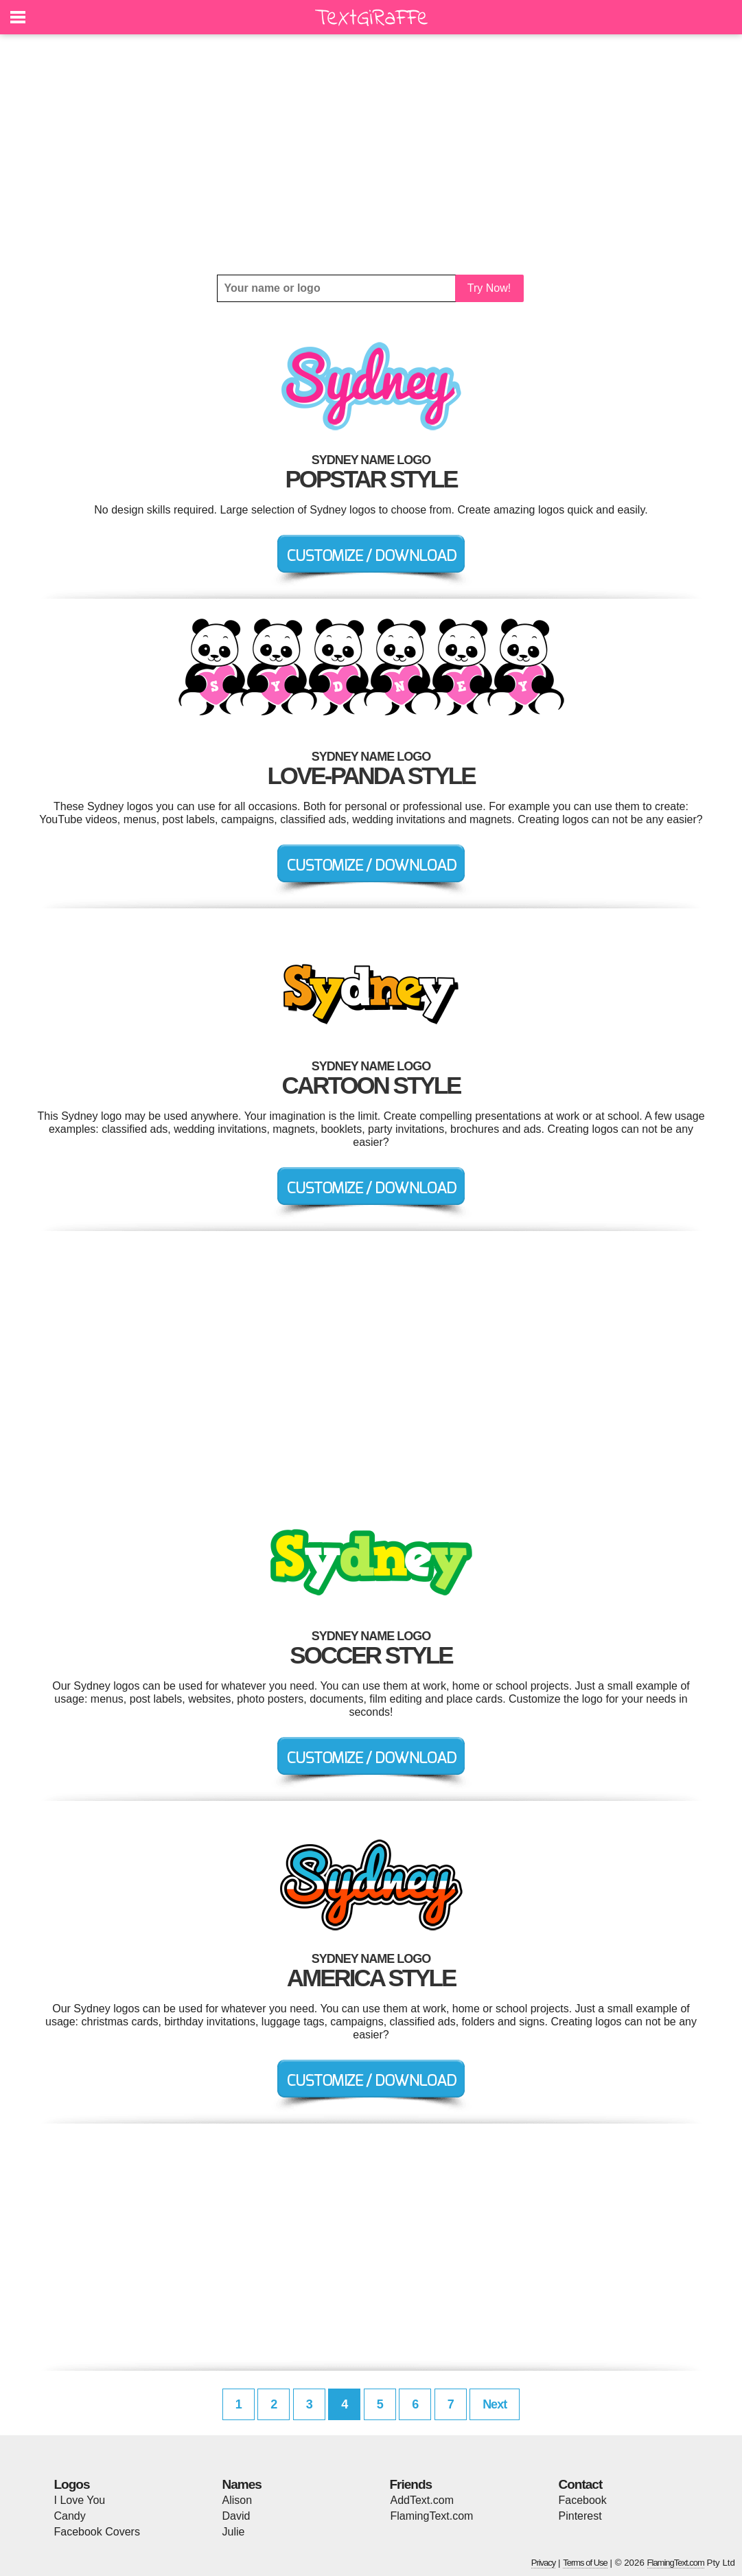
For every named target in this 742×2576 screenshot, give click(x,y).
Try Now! (489, 288)
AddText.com (422, 2500)
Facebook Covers (97, 2532)
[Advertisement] (371, 154)
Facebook (583, 2500)
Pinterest (580, 2516)
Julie (233, 2532)
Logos (72, 2484)
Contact (581, 2484)
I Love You (80, 2500)
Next (495, 2404)
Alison (237, 2500)
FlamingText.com (432, 2516)
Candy (70, 2516)
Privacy (543, 2562)
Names (242, 2484)
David (236, 2516)
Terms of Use (585, 2562)
